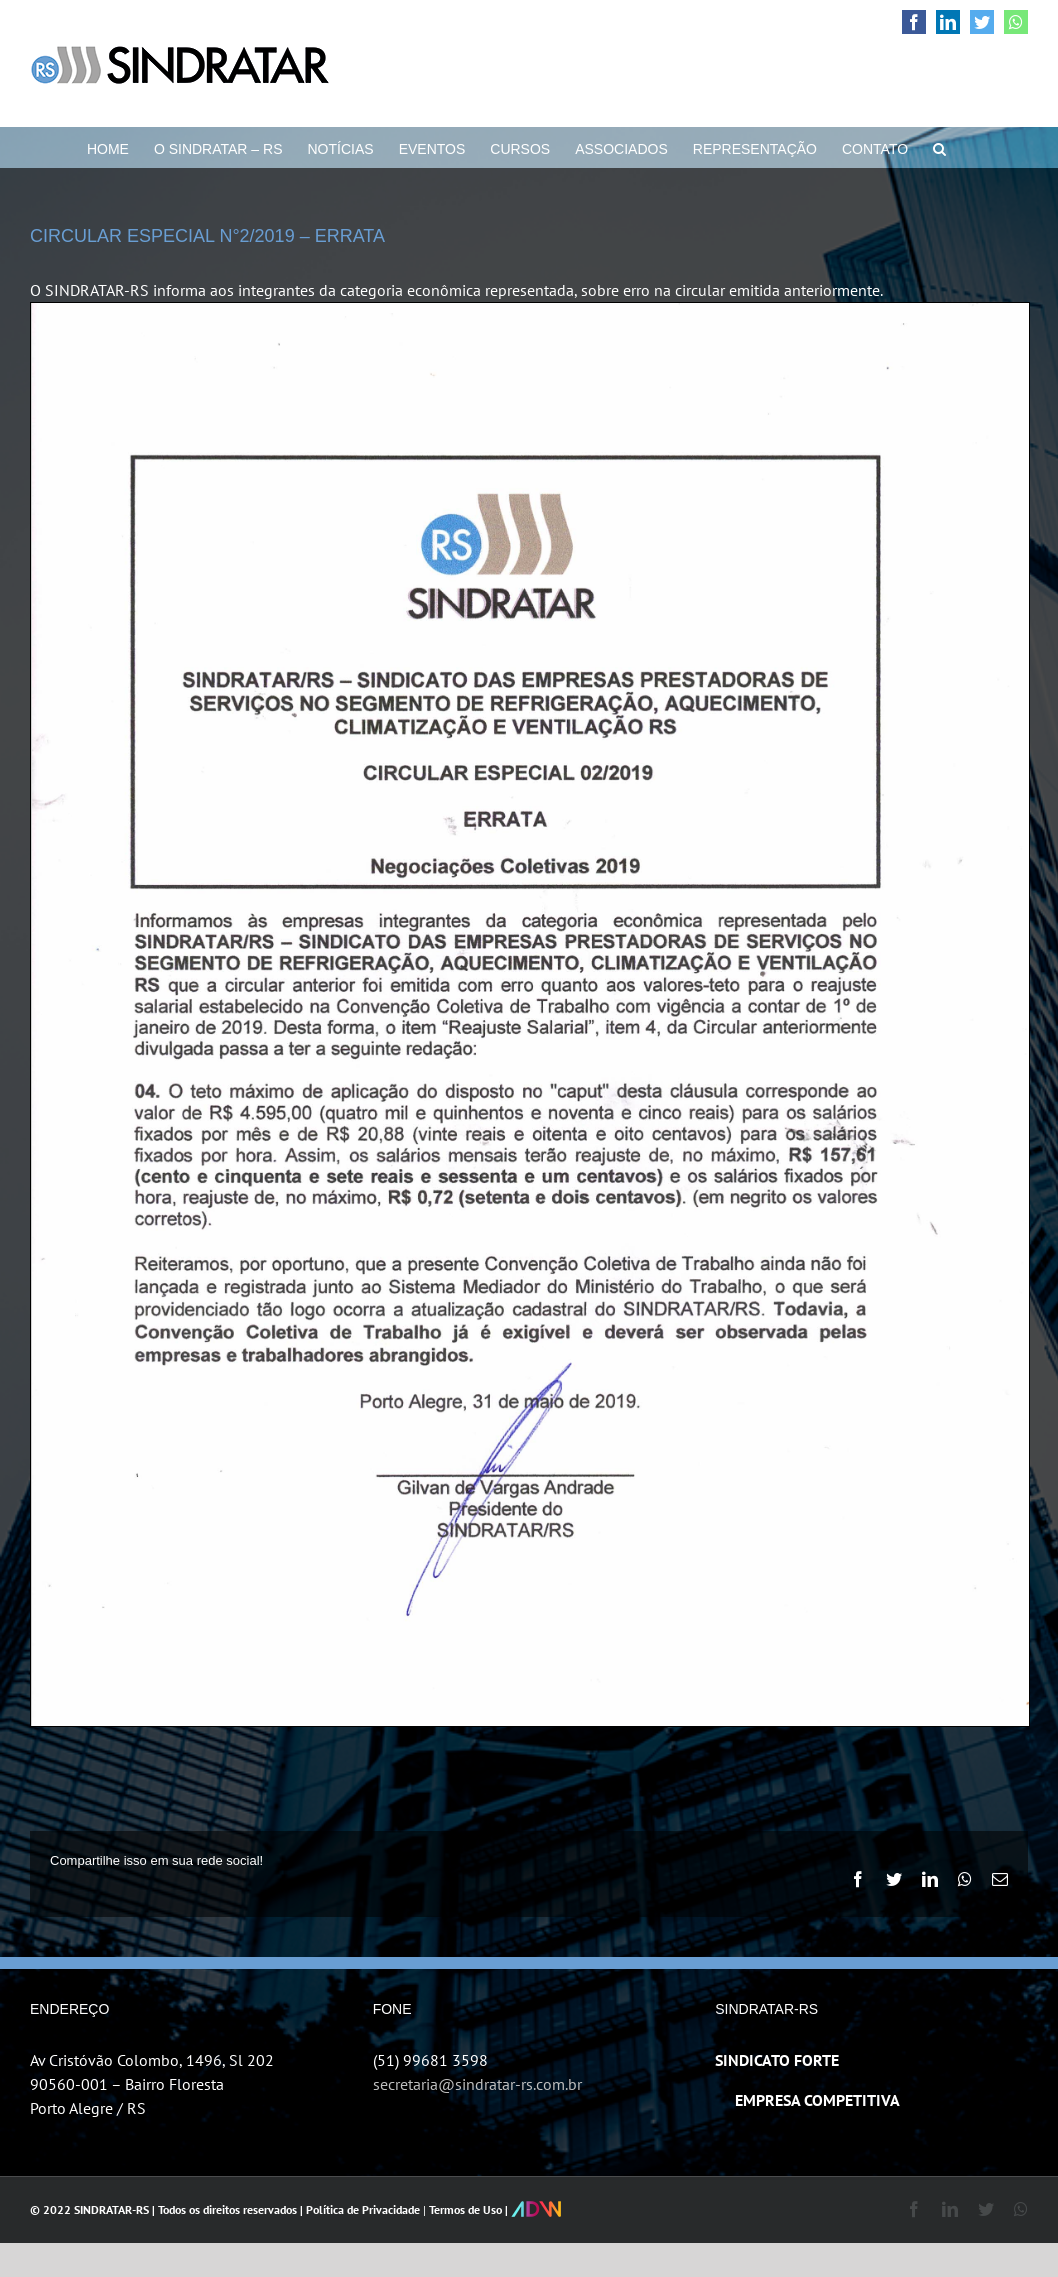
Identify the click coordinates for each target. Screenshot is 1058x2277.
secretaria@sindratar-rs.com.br (477, 2084)
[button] (939, 147)
